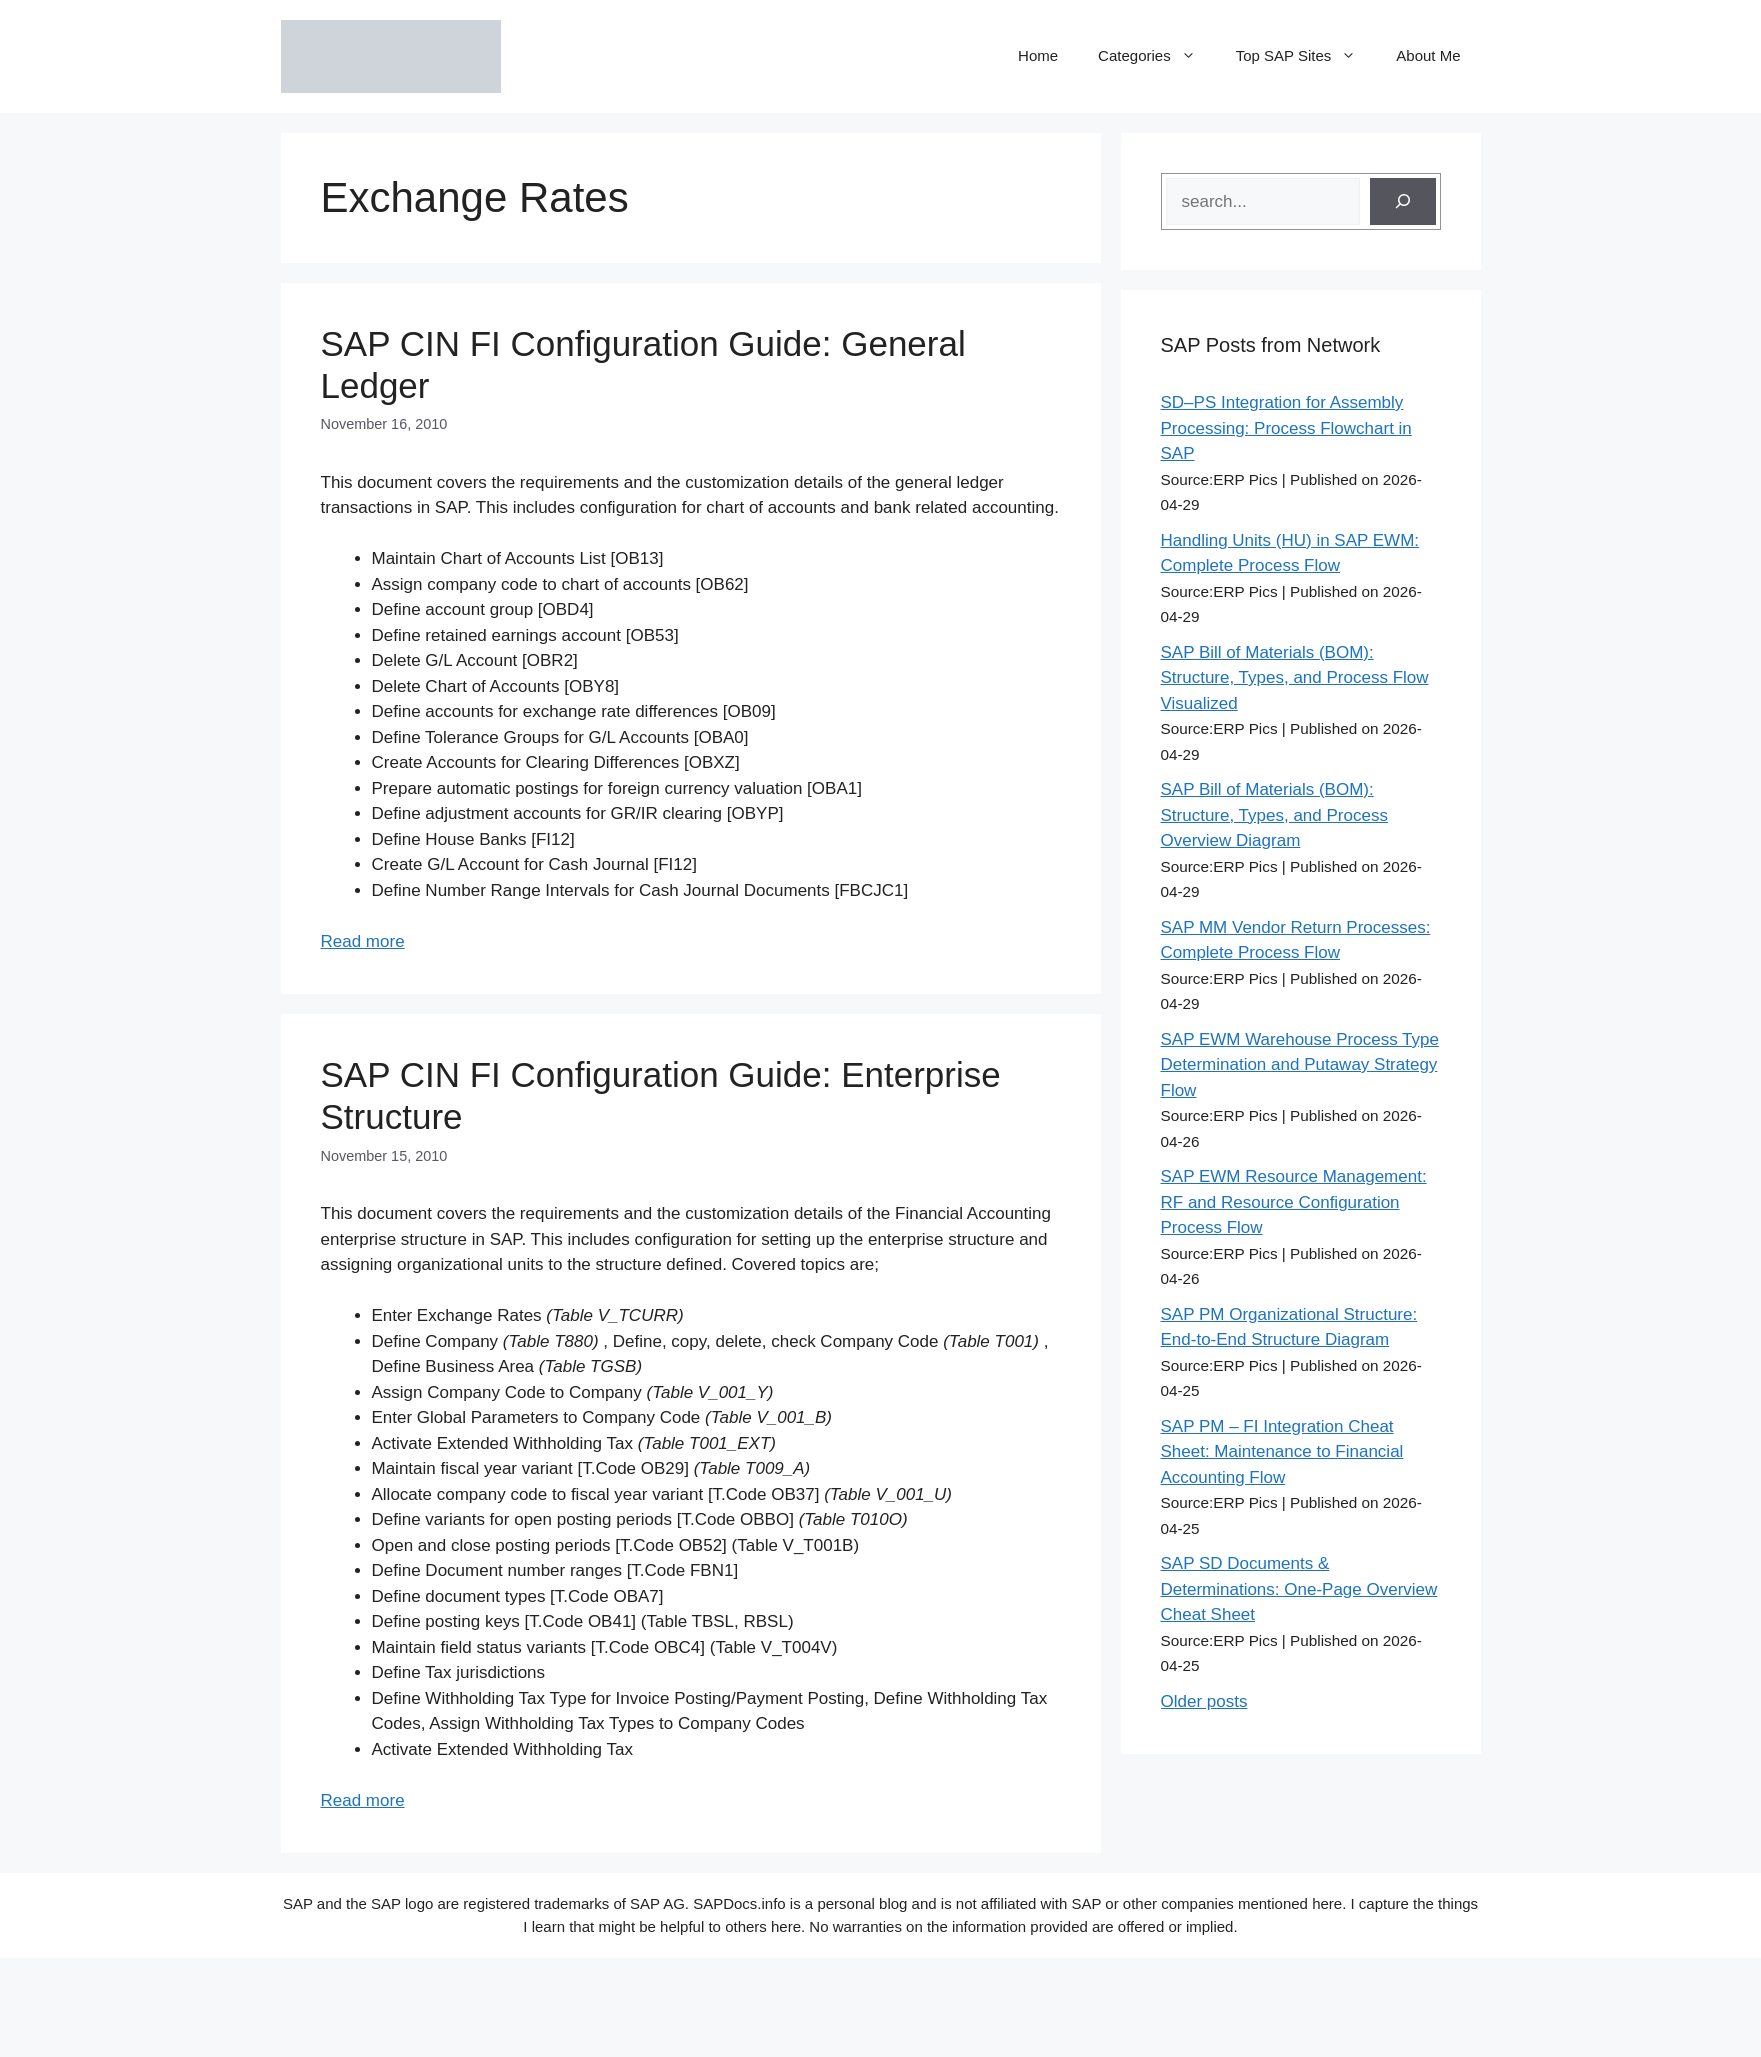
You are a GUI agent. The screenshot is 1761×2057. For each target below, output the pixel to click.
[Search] (1403, 202)
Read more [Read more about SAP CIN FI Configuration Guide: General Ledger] (363, 941)
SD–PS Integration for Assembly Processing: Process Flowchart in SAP (1286, 428)
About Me (1428, 55)
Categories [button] (1157, 56)
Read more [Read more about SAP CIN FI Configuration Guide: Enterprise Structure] (363, 1800)
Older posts (1204, 1701)
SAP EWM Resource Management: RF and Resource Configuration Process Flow (1294, 1202)
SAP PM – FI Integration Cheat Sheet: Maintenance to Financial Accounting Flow (1282, 1452)
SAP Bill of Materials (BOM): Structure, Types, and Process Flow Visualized (1295, 678)
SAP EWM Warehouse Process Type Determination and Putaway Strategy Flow (1300, 1065)
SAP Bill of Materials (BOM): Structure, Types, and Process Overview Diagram (1274, 815)
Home (1038, 55)
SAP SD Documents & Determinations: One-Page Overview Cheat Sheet (1299, 1589)
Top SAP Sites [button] (1306, 56)
